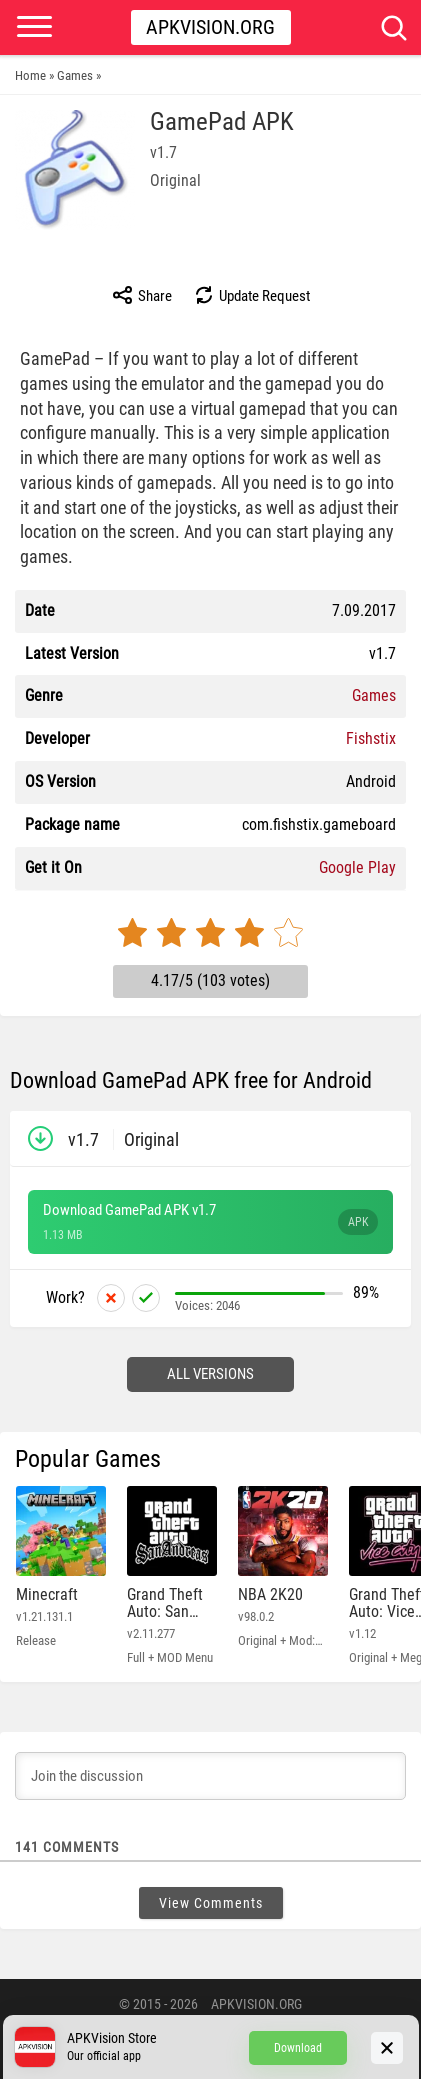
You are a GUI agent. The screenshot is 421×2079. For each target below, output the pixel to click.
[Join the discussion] (210, 1776)
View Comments (211, 1903)
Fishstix (371, 738)
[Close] (387, 2048)
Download (298, 2048)
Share (141, 295)
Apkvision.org (210, 27)
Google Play (357, 867)
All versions (210, 1374)
